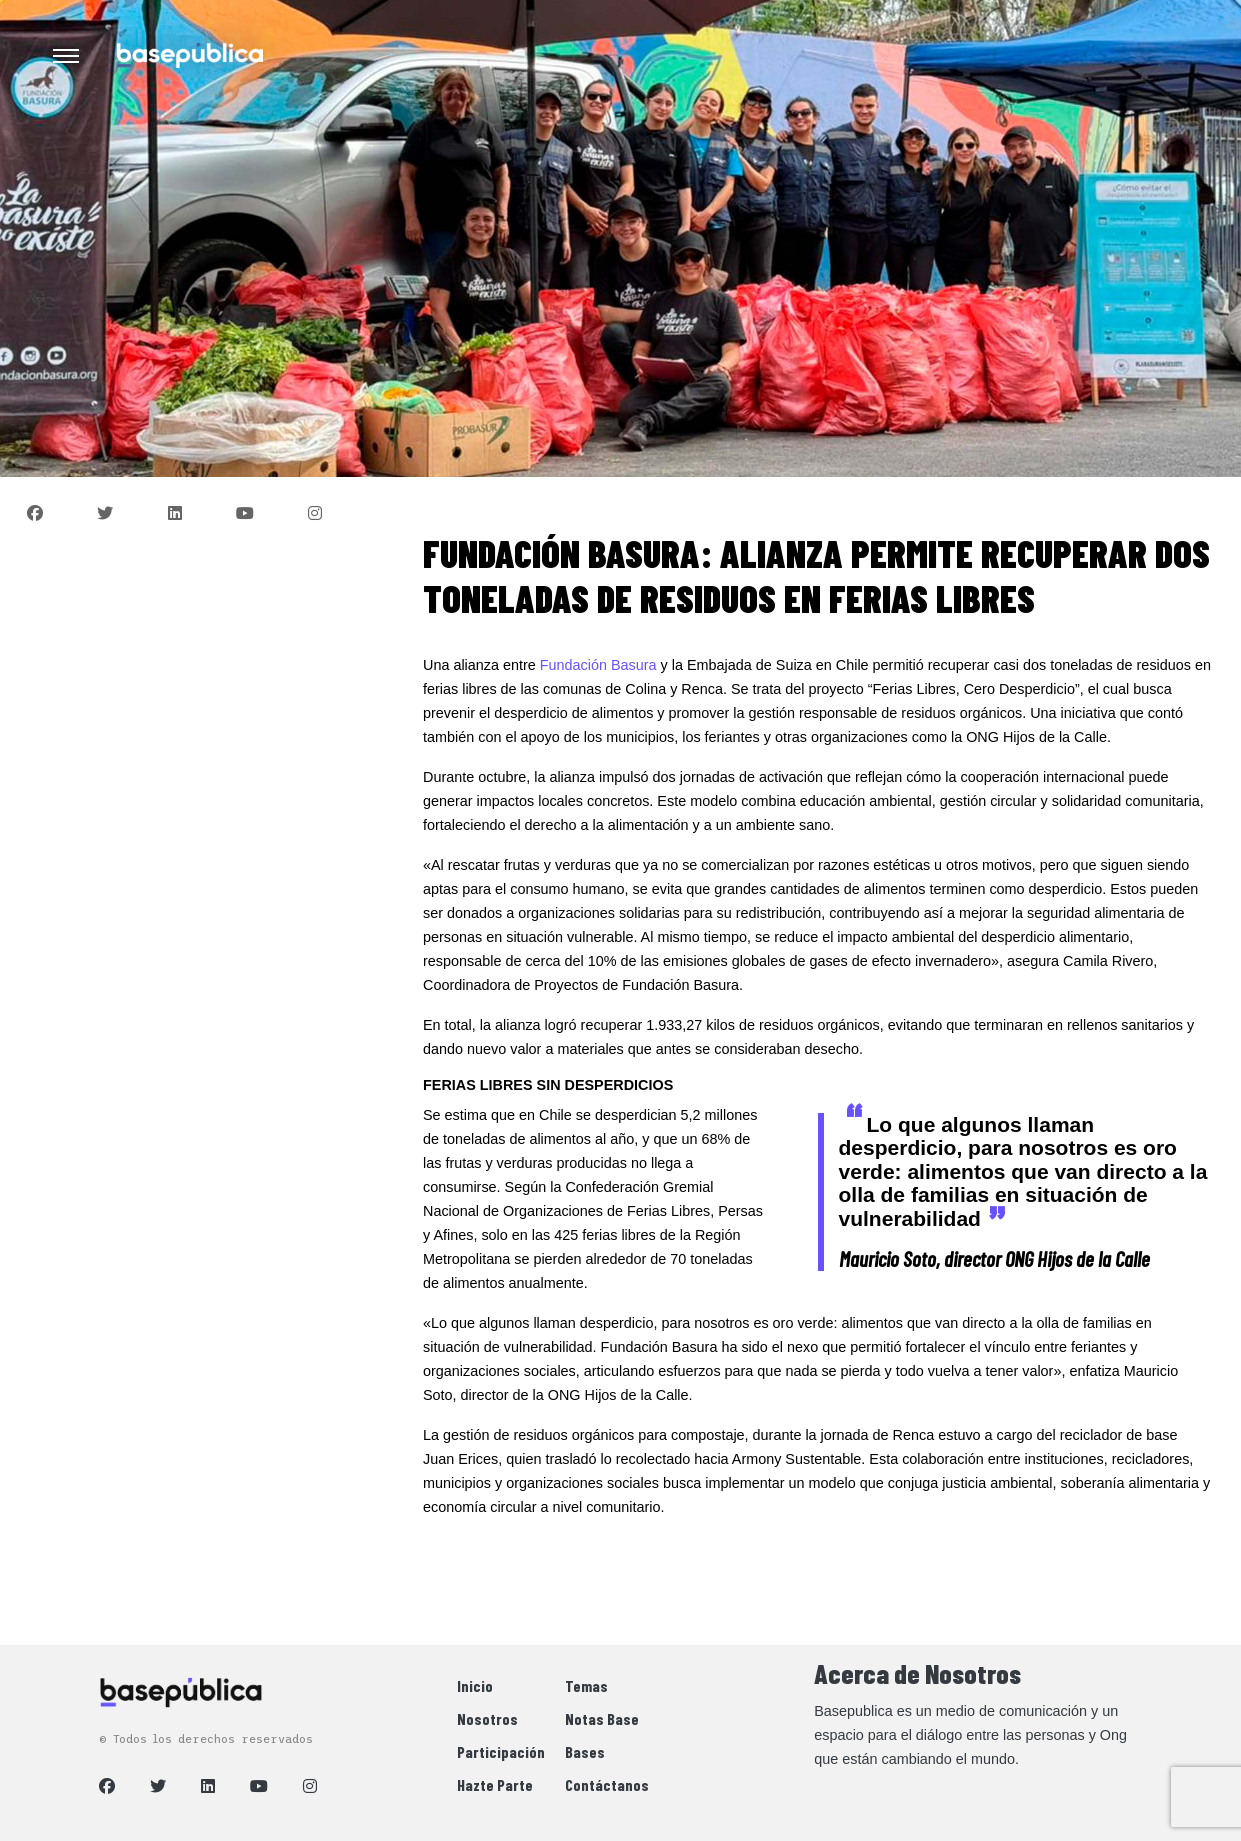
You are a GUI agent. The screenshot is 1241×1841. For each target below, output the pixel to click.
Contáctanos (607, 1784)
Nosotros (487, 1718)
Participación (501, 1751)
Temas (586, 1685)
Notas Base (602, 1718)
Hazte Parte (495, 1784)
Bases (585, 1751)
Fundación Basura (598, 665)
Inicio (475, 1685)
